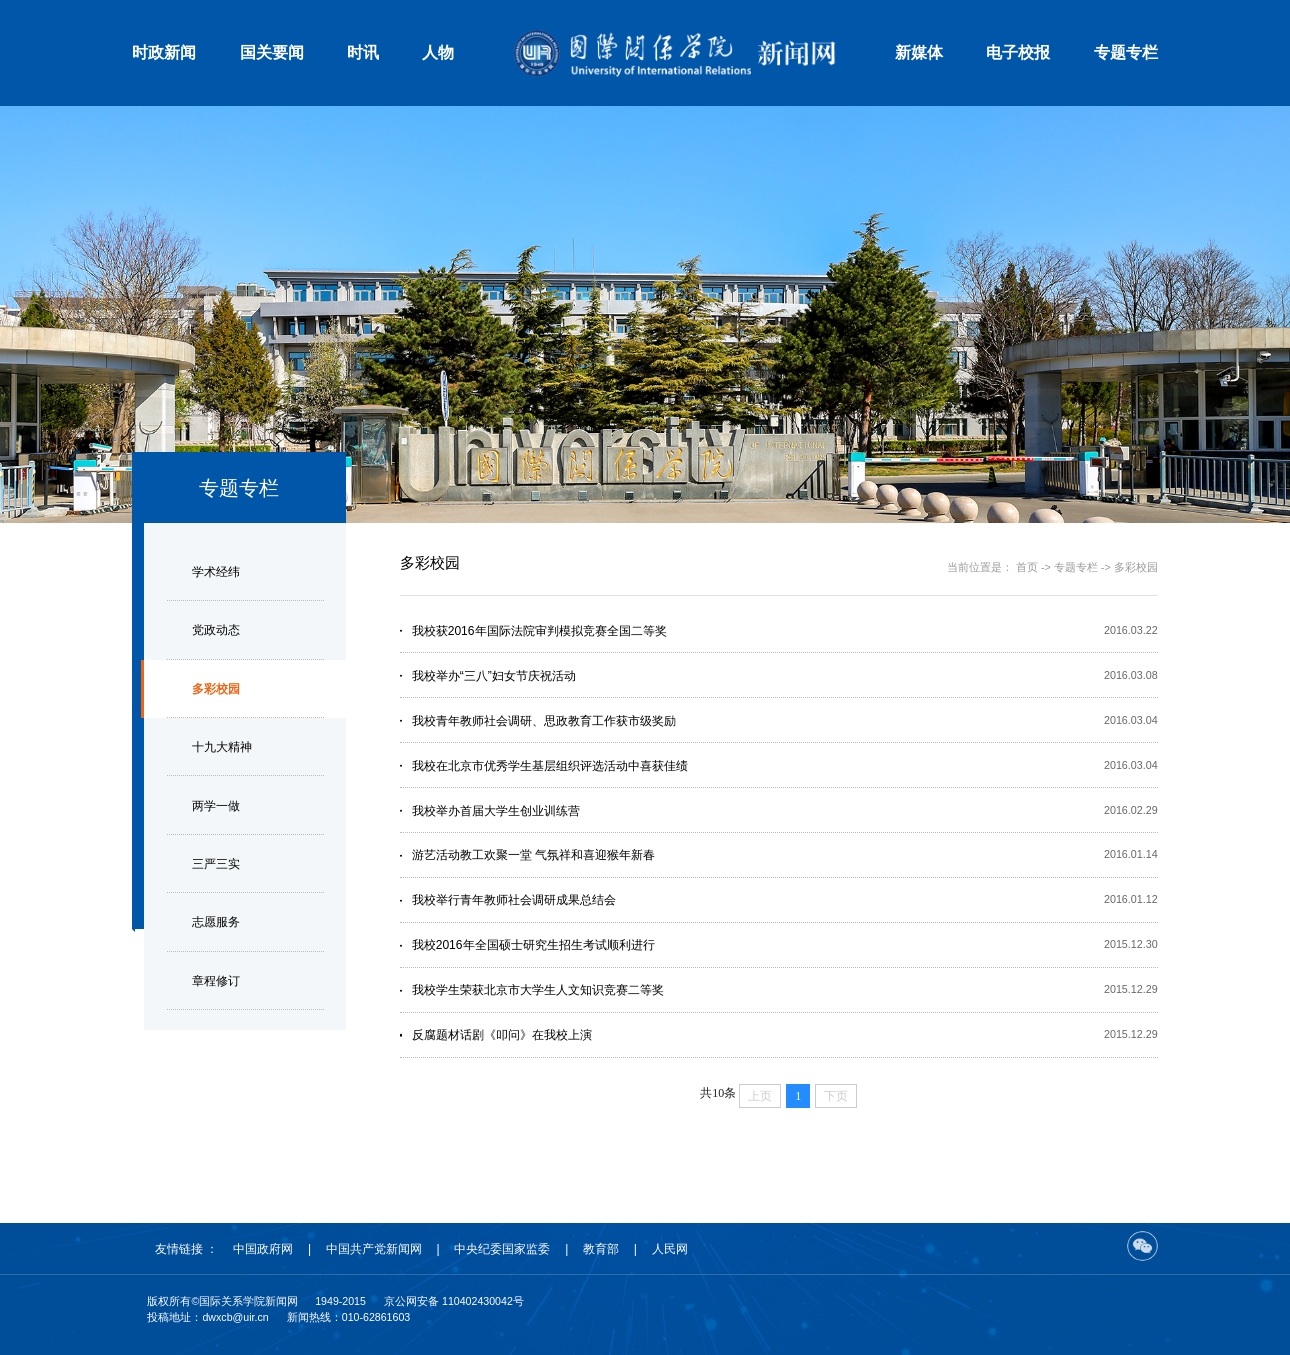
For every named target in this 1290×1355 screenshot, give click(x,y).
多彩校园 (216, 689)
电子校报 (1018, 52)
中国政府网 (263, 1249)
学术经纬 (216, 572)
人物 (438, 52)
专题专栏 (1126, 52)
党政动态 (216, 630)
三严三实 (216, 864)
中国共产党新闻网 (374, 1249)
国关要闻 (272, 52)
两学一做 (216, 806)
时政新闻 (164, 52)
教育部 (601, 1249)
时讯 (363, 52)
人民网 (670, 1249)
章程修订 (216, 981)
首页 (1027, 567)
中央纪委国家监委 (502, 1249)
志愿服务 (216, 922)
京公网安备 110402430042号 (454, 1301)
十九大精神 (222, 747)
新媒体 (919, 52)
